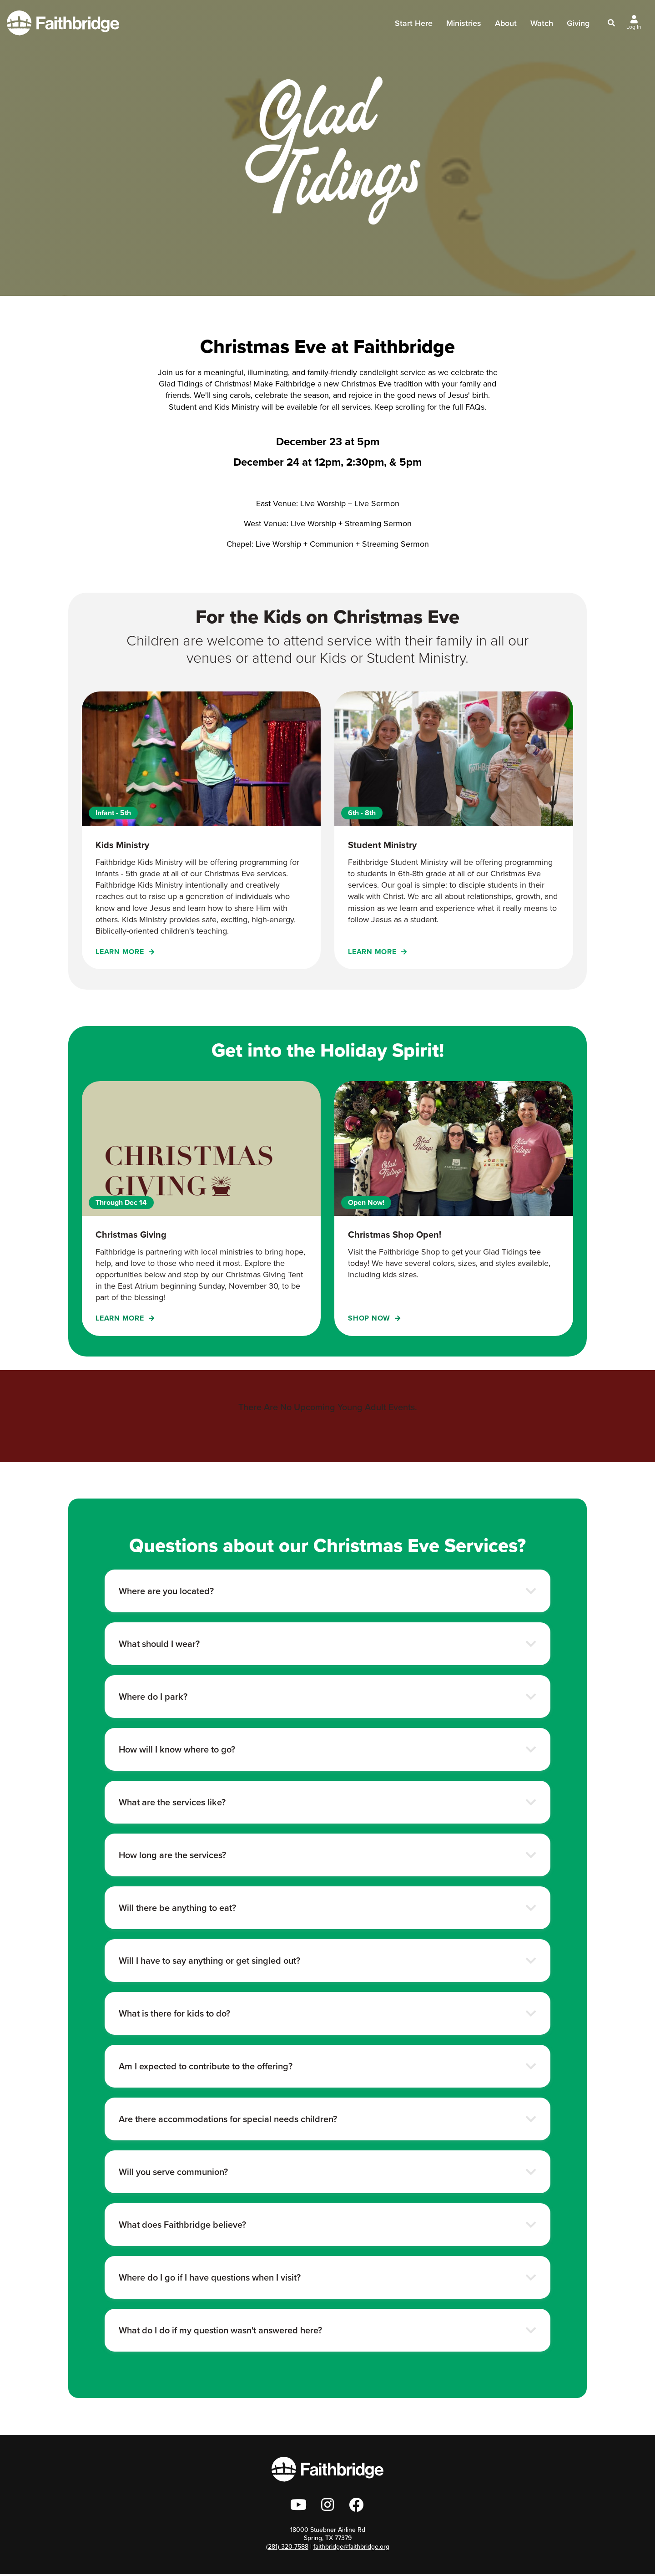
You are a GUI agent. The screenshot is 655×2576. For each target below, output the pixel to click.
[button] (327, 1591)
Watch (541, 24)
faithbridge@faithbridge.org (351, 2548)
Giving (578, 24)
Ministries (463, 27)
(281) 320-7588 (287, 2548)
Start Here (414, 27)
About (506, 27)
